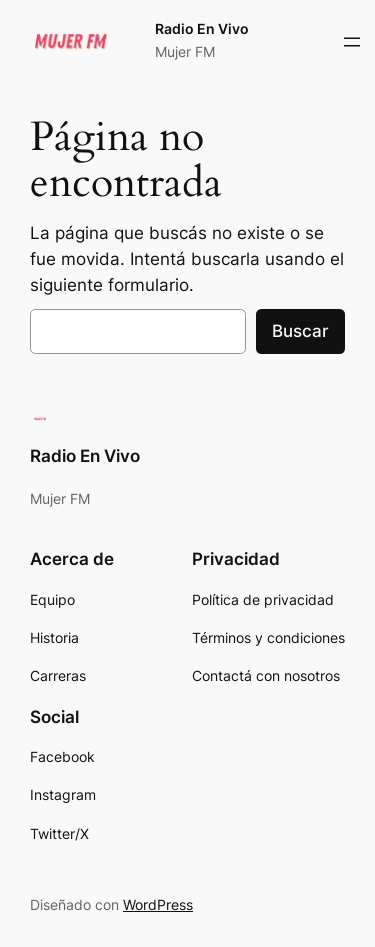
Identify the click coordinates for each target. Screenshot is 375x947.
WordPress (158, 904)
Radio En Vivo (202, 28)
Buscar (300, 331)
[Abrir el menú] (352, 42)
